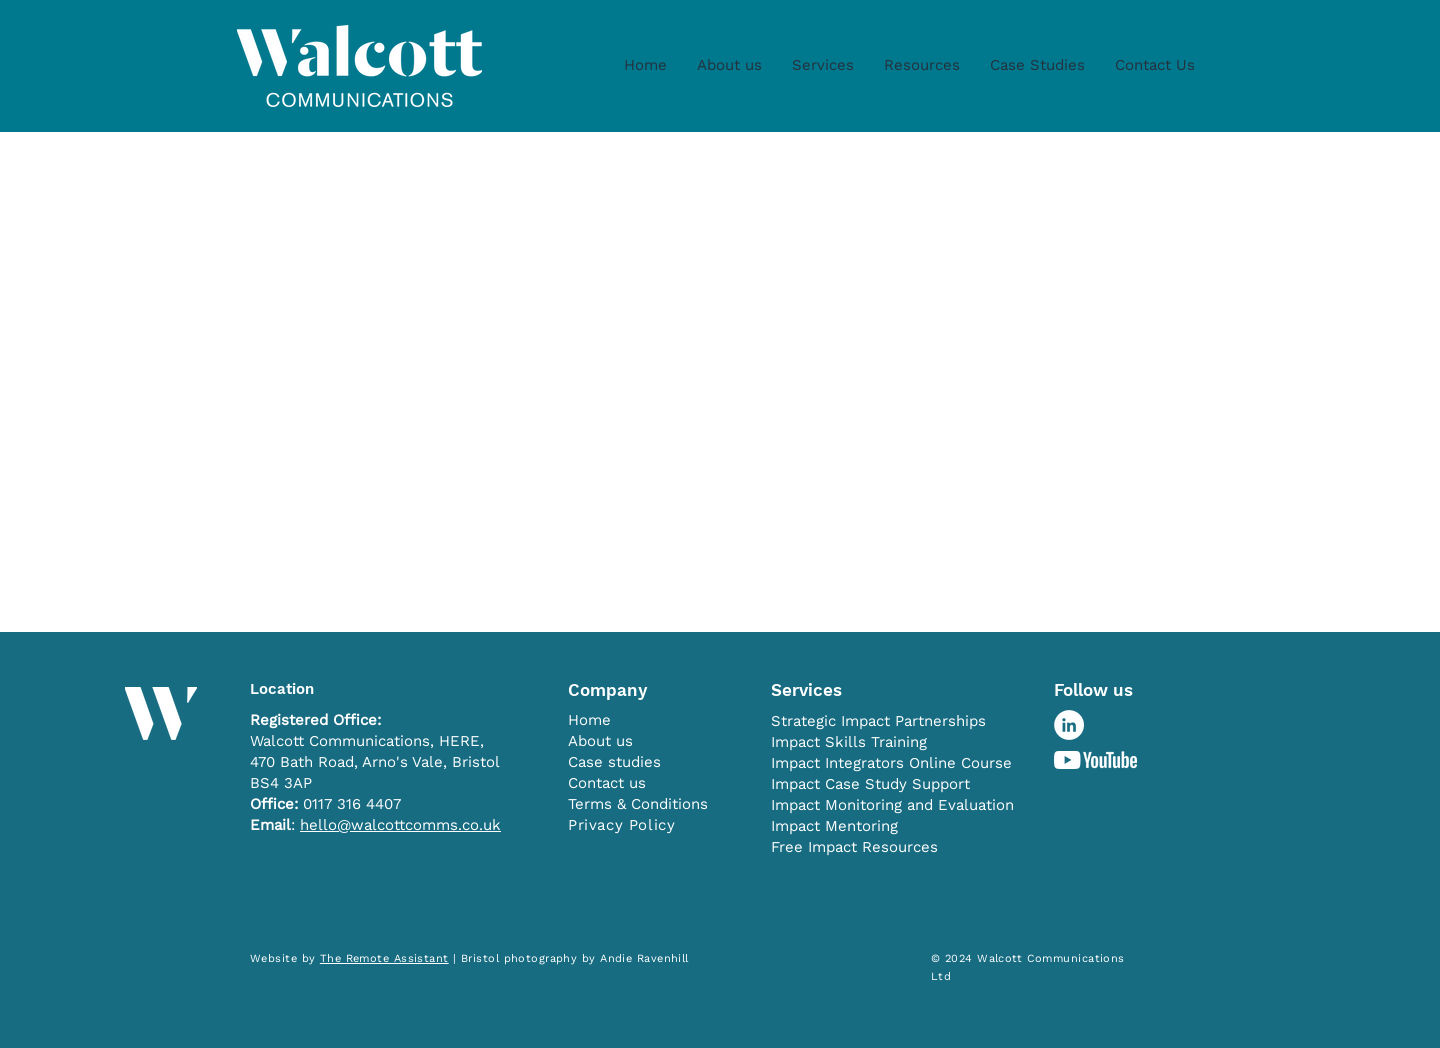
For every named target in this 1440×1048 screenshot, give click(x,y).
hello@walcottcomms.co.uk (400, 825)
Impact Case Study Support (870, 784)
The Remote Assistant (384, 958)
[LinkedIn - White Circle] (1069, 725)
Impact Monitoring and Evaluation (892, 805)
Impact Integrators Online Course (891, 763)
